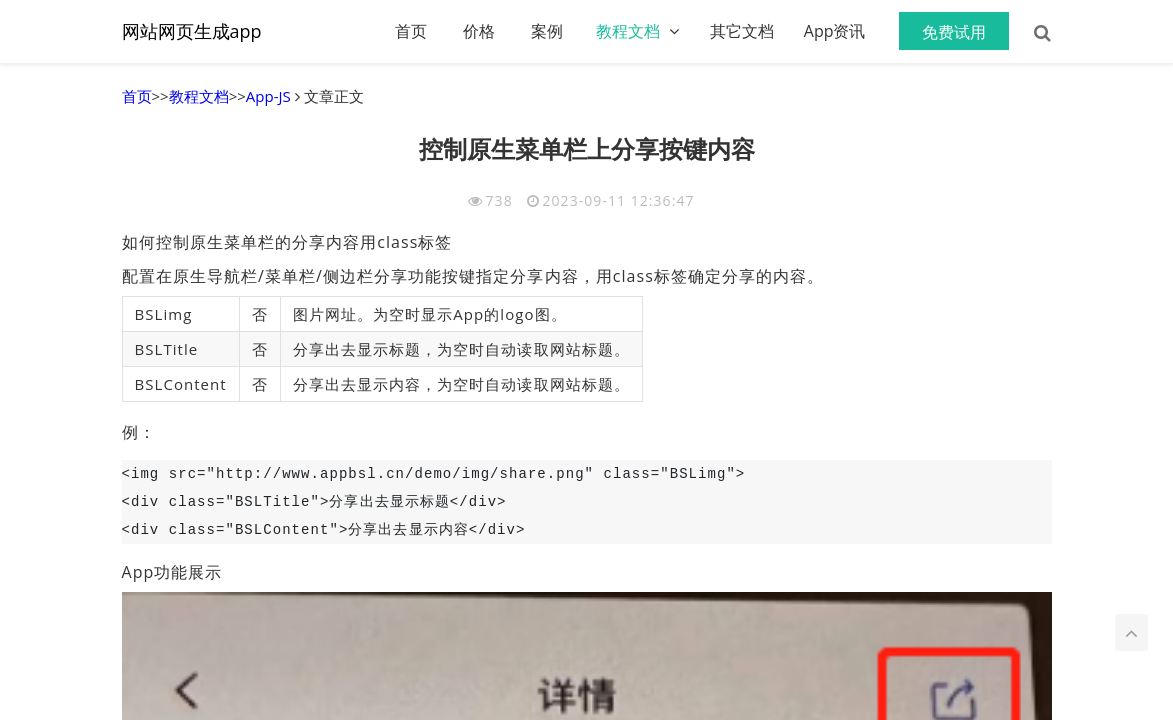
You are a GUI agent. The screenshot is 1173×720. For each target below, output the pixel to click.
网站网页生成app (192, 31)
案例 (547, 31)
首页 (411, 31)
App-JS (268, 96)
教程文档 (628, 31)
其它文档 (742, 31)
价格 (479, 31)
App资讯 (835, 31)
